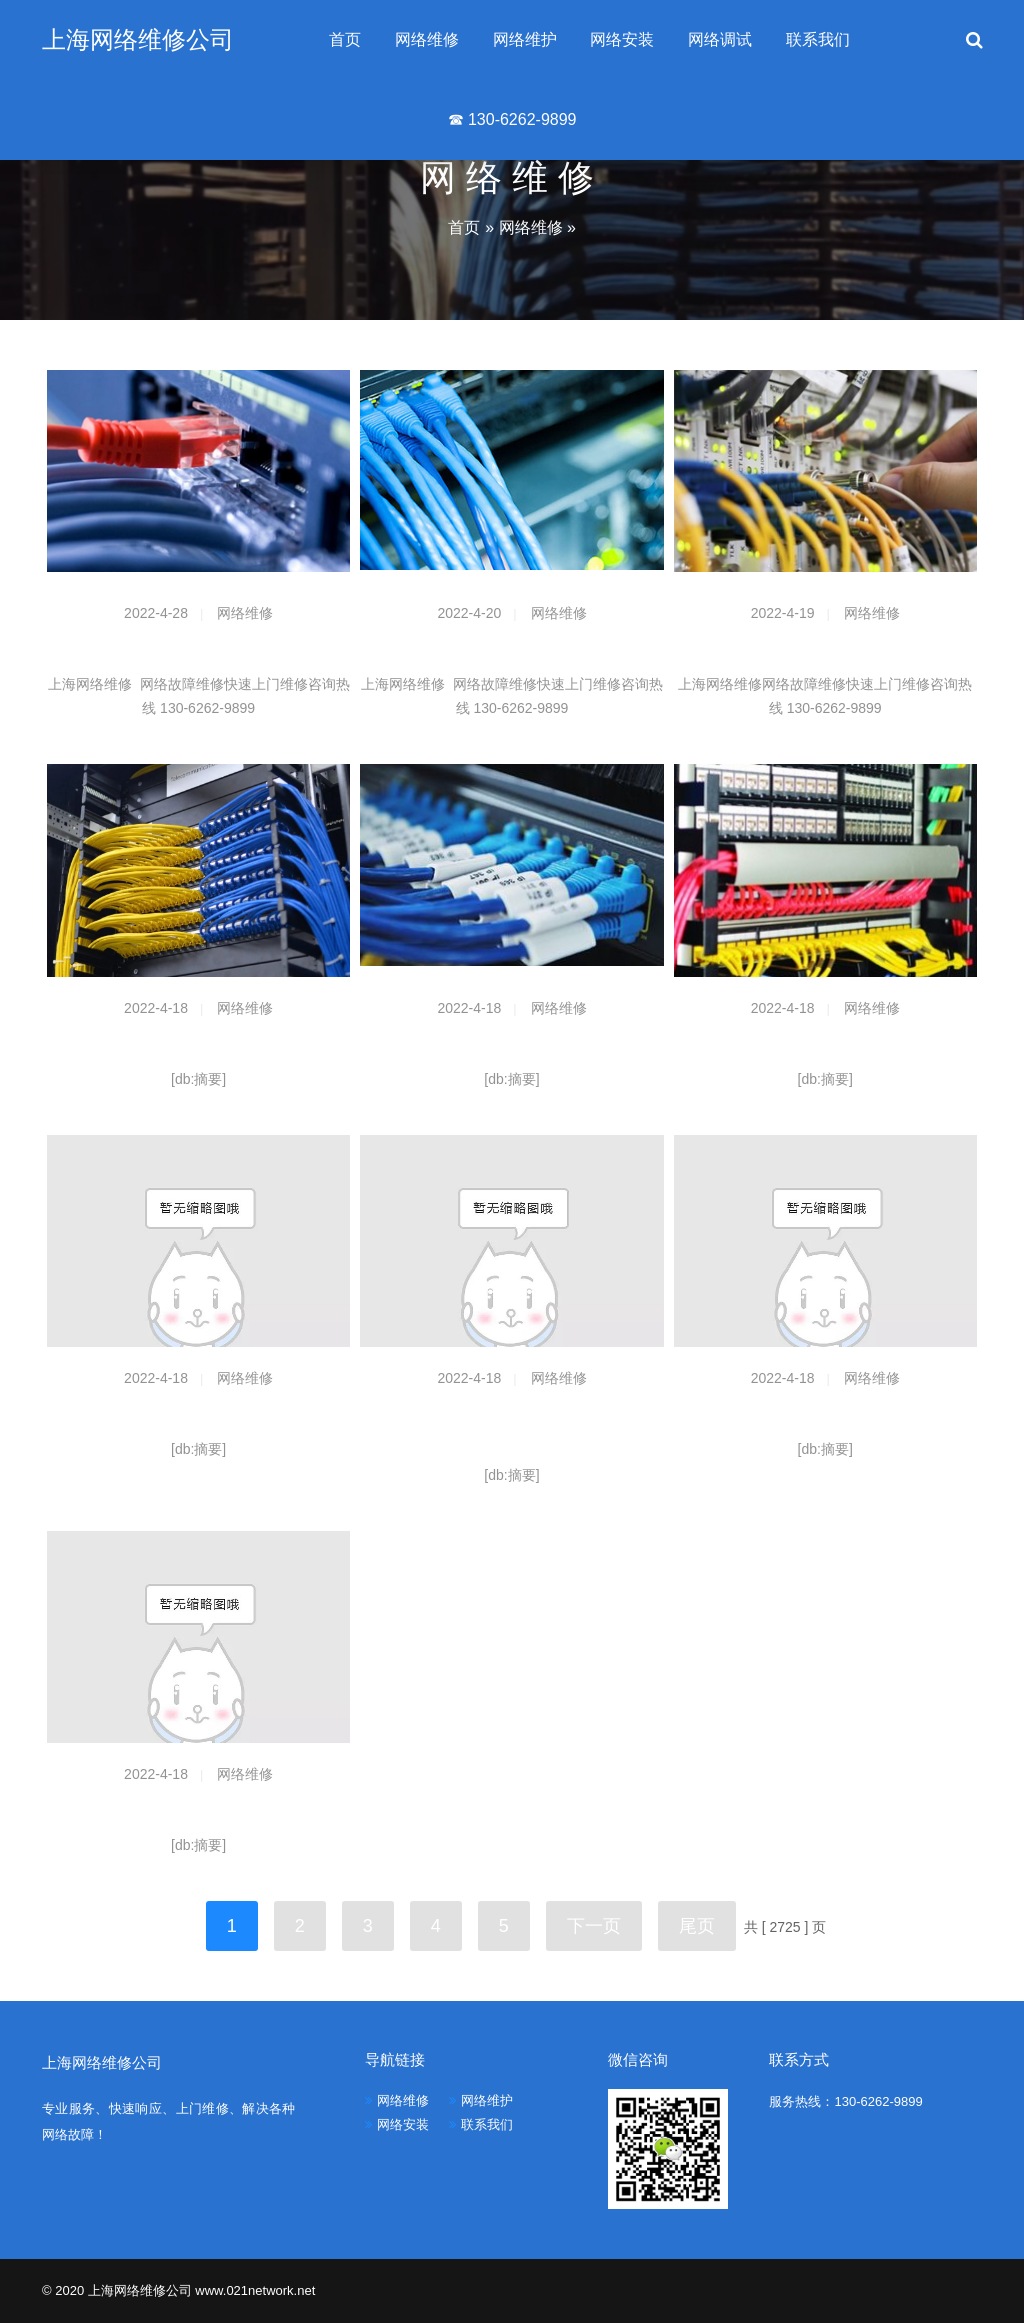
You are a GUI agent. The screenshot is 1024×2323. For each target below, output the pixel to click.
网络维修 (427, 39)
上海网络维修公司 (138, 39)
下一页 (594, 1926)
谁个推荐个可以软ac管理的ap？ (825, 1046)
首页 (345, 39)
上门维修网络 (825, 651)
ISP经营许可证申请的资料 (199, 1416)
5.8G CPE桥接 (199, 1046)
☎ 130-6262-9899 (512, 119)
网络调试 (720, 39)
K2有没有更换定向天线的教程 (199, 1812)
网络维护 (525, 39)
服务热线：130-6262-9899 (845, 2101)
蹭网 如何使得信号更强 (825, 1416)
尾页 (697, 1926)
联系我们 (818, 39)
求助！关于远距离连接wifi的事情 (512, 1046)
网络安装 (622, 39)
